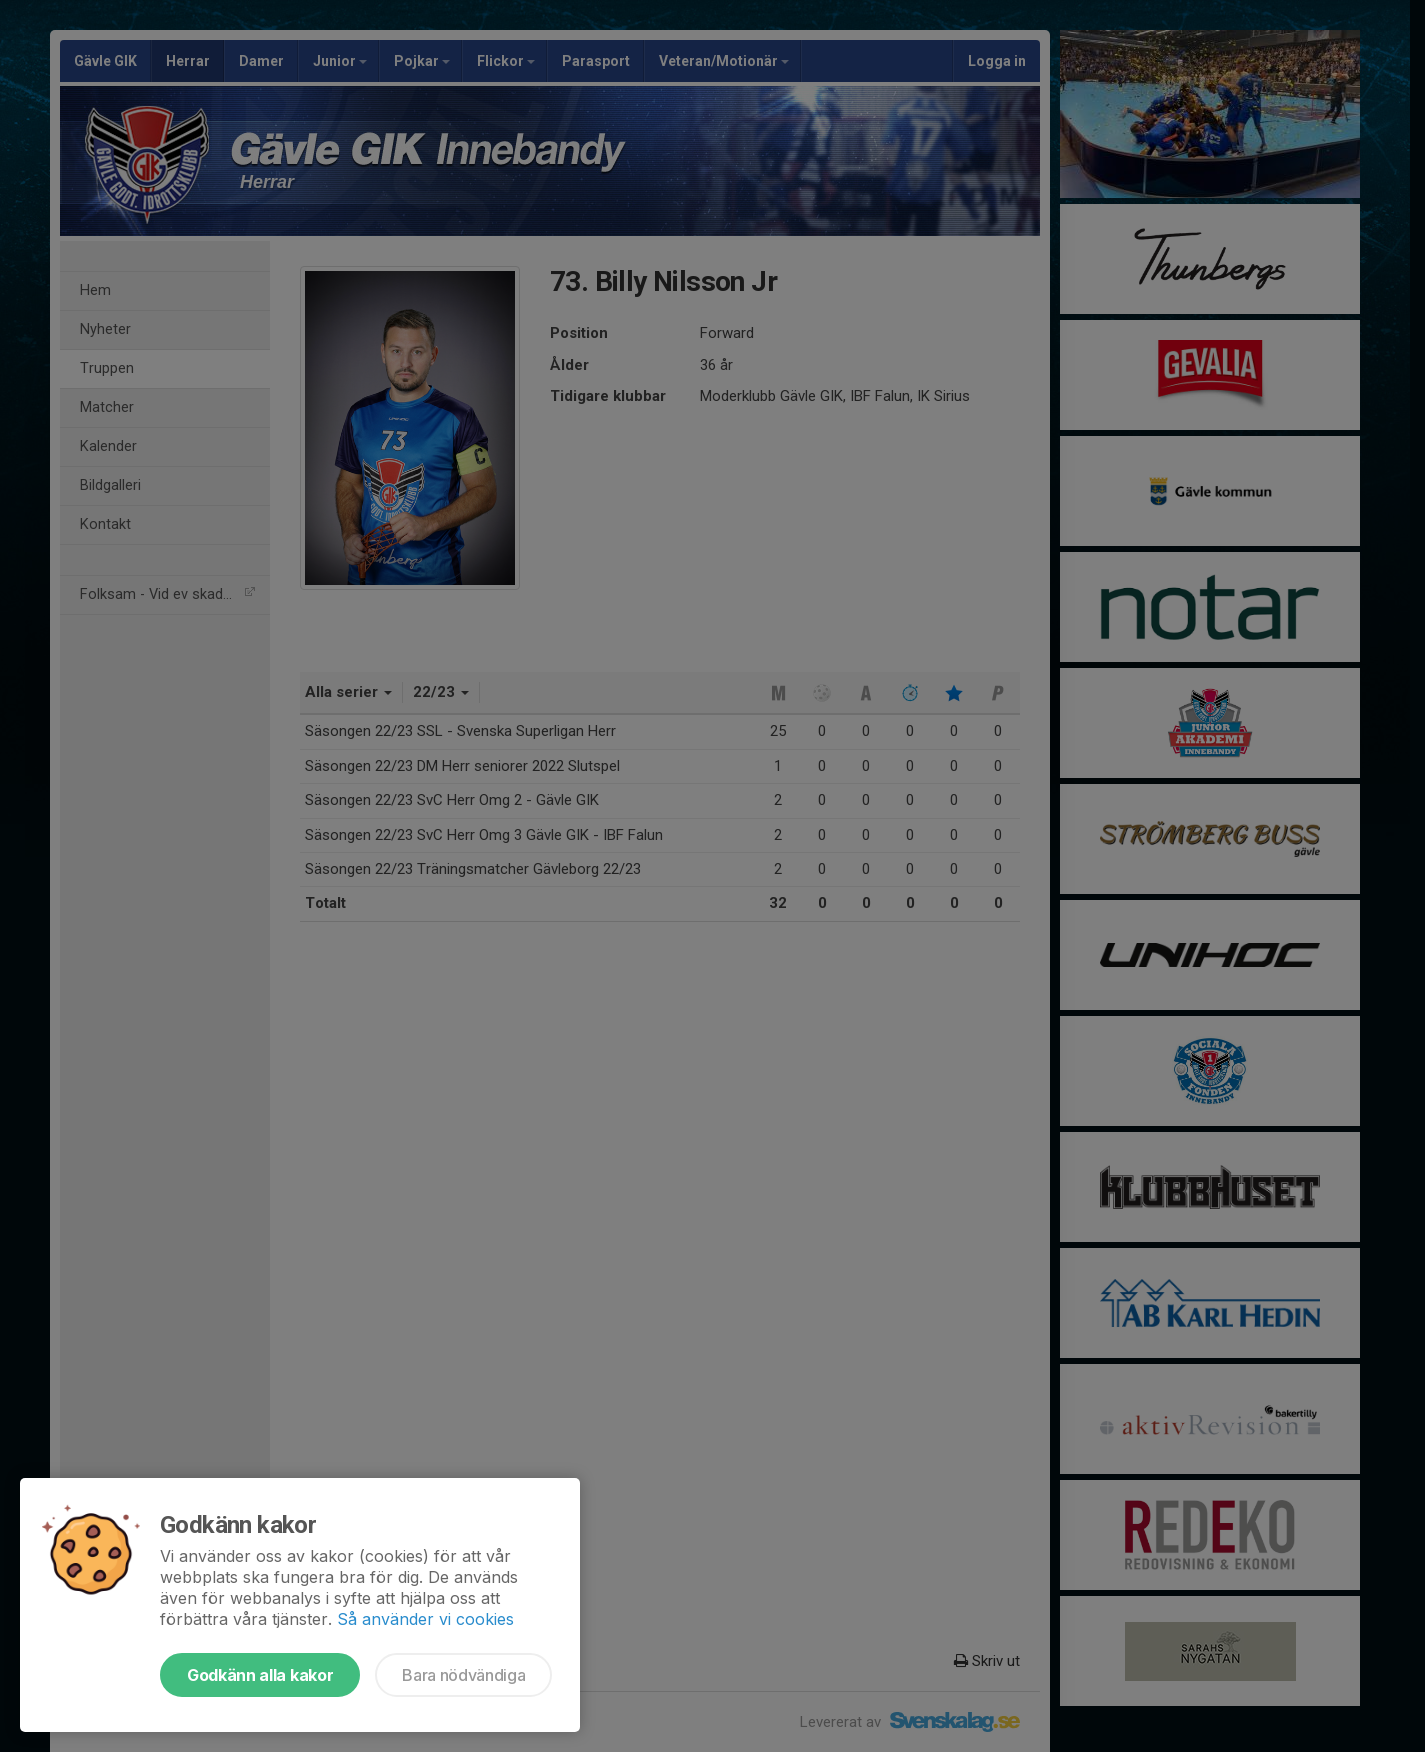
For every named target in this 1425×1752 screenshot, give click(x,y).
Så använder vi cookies (425, 1619)
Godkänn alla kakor (260, 1675)
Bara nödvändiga (463, 1675)
